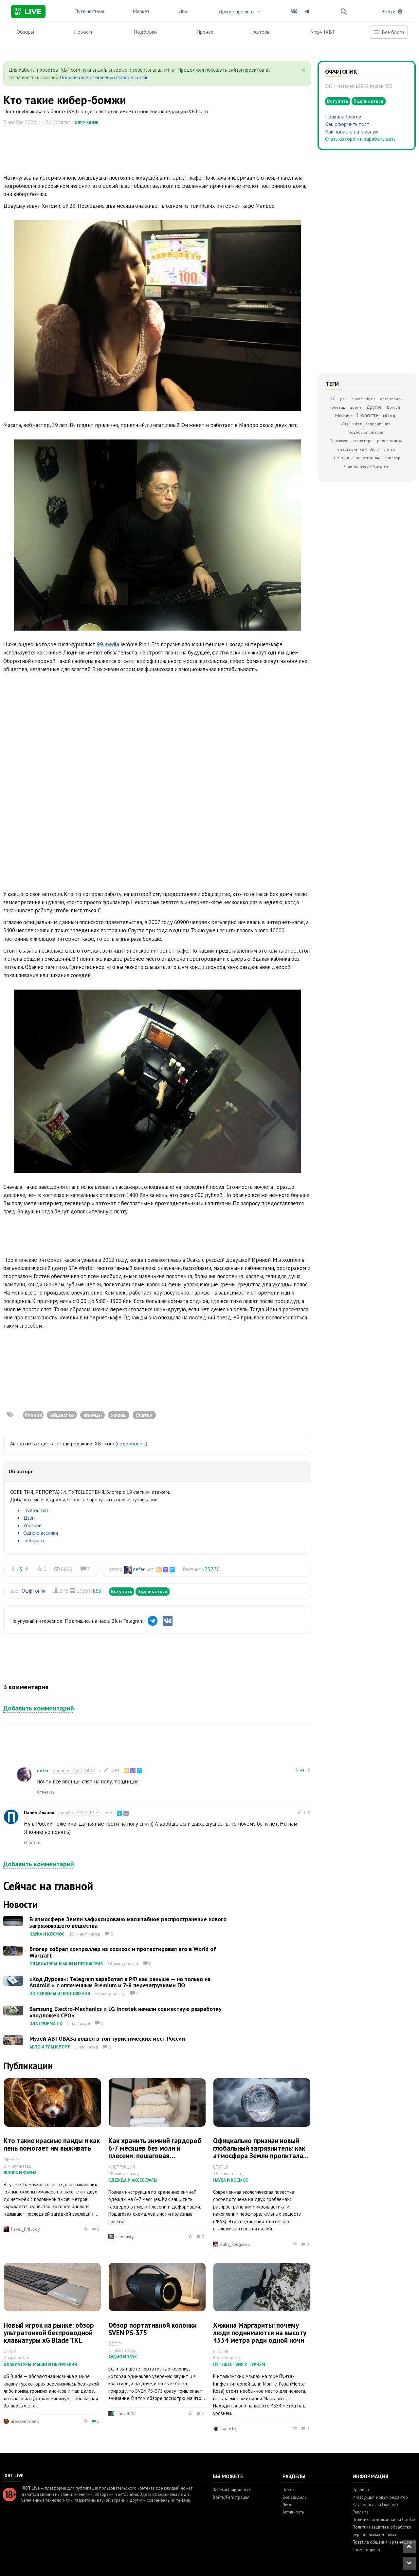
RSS (97, 1590)
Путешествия (89, 11)
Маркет (141, 11)
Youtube (32, 1525)
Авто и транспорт (49, 2047)
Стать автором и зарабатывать (360, 138)
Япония (33, 1415)
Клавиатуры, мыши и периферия (66, 1964)
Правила (361, 2490)
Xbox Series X (363, 398)
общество (62, 1415)
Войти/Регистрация (231, 2497)
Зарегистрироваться (232, 2490)
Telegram (33, 1540)
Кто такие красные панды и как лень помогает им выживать (52, 2144)
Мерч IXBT (322, 31)
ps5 (343, 398)
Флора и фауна (20, 2172)
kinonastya (126, 2237)
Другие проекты (240, 11)
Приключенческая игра (351, 440)
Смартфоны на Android (358, 449)
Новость (367, 415)
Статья (144, 1415)
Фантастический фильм (366, 466)
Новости (84, 31)
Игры (184, 11)
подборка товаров (366, 432)
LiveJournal (35, 1510)
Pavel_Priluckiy (25, 2229)
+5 (20, 1569)
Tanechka (229, 2428)
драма (356, 407)
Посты (288, 2490)
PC (332, 398)
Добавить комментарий (38, 1708)
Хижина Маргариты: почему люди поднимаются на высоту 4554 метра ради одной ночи (259, 2333)
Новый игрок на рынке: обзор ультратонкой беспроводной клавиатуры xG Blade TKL (49, 2333)
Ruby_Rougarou (235, 2244)
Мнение (343, 415)
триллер (392, 457)
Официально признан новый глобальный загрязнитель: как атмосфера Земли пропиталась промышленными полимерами (261, 2152)
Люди (288, 2505)
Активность (293, 2512)
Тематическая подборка (356, 457)
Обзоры (25, 31)
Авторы (261, 31)
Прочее (204, 31)
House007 (126, 2414)
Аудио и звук (122, 2357)
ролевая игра (389, 440)
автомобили (391, 398)
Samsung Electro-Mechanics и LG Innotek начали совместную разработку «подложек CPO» (125, 2012)
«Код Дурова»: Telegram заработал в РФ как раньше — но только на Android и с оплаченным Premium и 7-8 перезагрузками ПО (119, 1982)
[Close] (303, 70)
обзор (390, 415)
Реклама (361, 2512)
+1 (302, 1770)
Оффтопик (87, 122)
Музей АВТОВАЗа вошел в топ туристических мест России (107, 2038)
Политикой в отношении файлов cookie (104, 77)
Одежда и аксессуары (132, 2180)
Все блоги (388, 32)
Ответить (45, 1792)
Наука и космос (46, 1934)
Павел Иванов (39, 1813)
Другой (393, 407)
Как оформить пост (347, 124)
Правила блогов (343, 116)
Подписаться (152, 1591)
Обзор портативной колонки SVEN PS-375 (152, 2329)
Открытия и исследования (366, 423)
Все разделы (294, 2497)
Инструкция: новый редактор (380, 2497)
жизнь (118, 1415)
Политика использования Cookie (384, 2519)
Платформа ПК (45, 2023)
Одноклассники (40, 1533)
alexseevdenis (25, 2421)
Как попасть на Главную (351, 131)
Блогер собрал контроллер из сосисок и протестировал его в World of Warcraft (122, 1952)
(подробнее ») (131, 1443)
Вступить (121, 1591)
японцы (92, 1415)
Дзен (29, 1517)
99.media (108, 644)
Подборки (145, 31)
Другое (374, 407)
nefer (139, 1569)
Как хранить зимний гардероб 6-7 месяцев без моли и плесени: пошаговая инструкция (154, 2152)
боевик (338, 407)
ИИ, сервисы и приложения (59, 1993)
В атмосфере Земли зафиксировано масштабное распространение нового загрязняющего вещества (128, 1922)
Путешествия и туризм (239, 2364)
